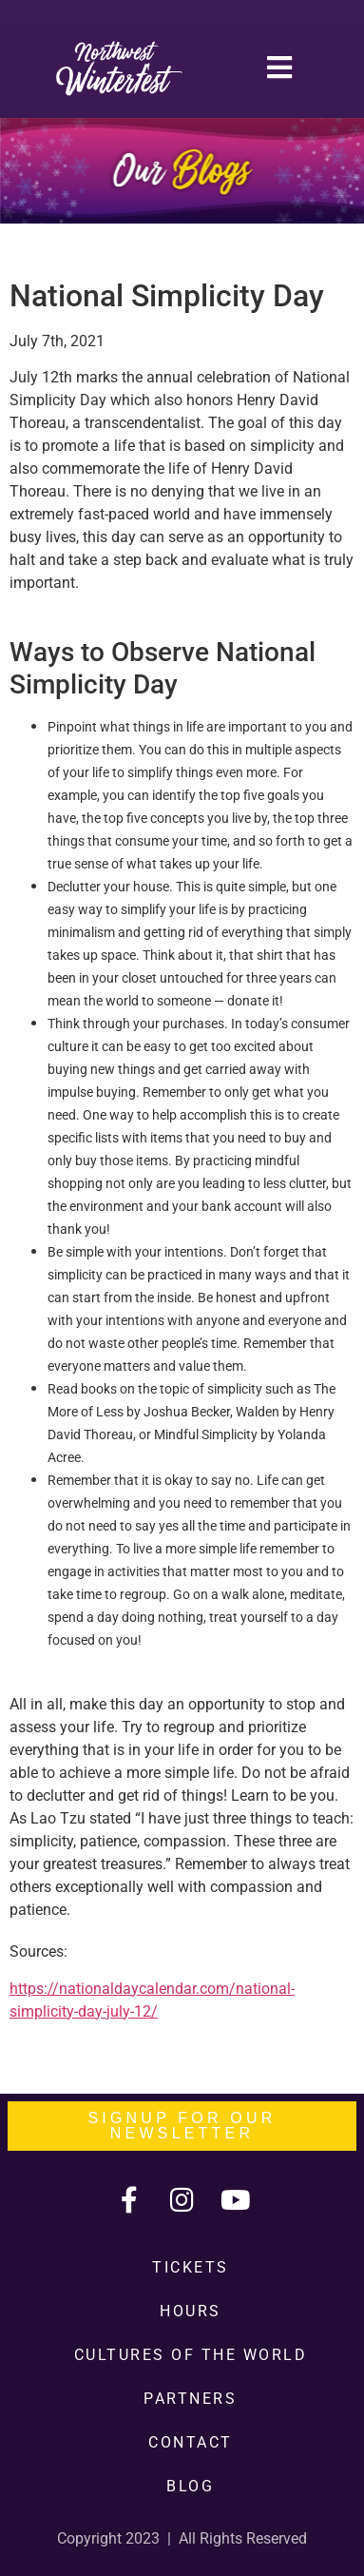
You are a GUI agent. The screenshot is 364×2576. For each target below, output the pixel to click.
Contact (190, 2442)
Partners (190, 2399)
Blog (190, 2486)
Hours (190, 2311)
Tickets (190, 2267)
